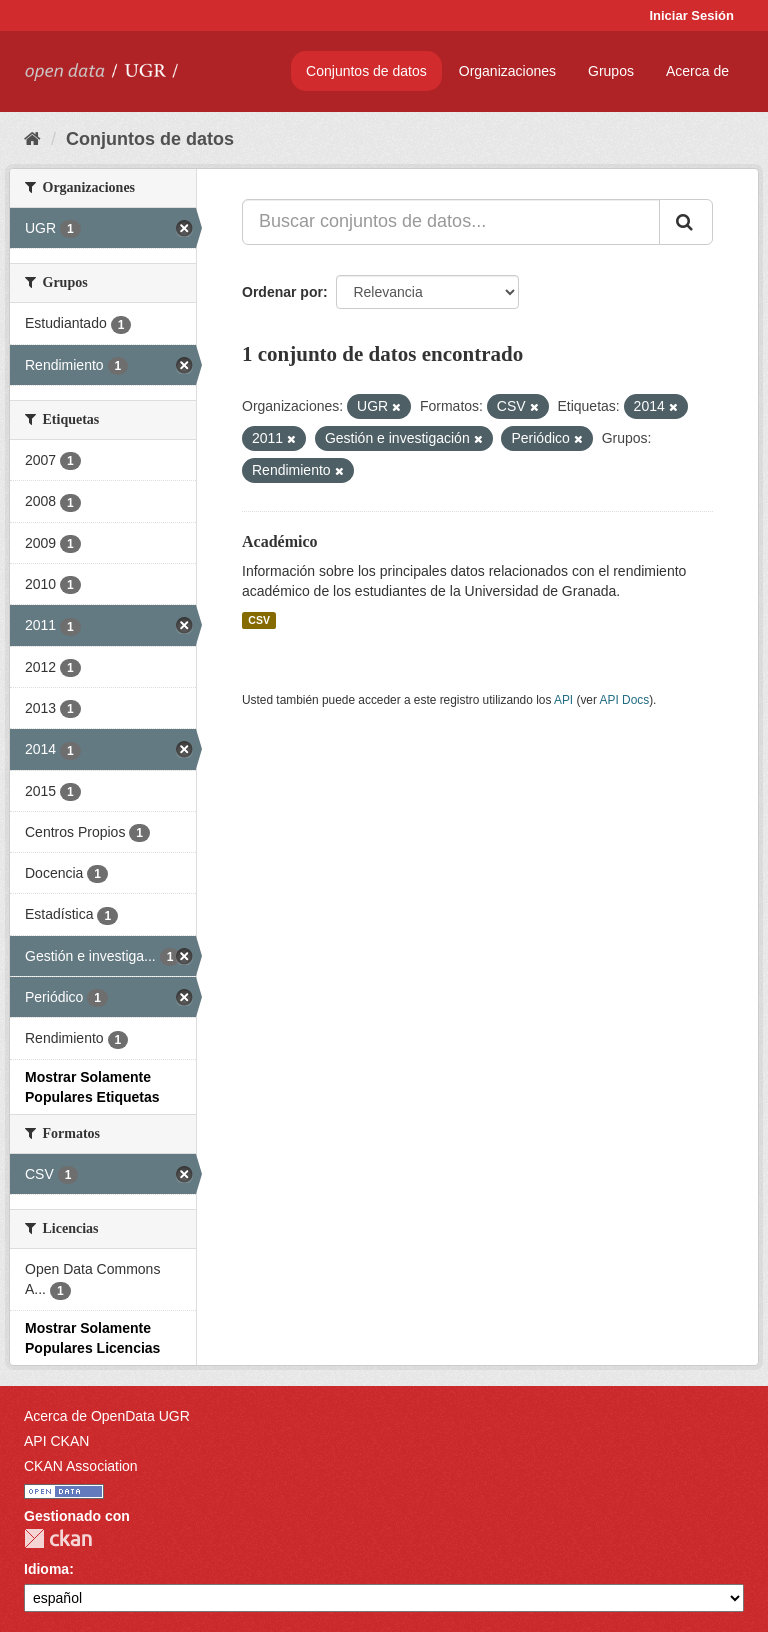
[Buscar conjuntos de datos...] (451, 222)
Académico (280, 541)
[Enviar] (686, 222)
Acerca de (697, 71)
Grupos (611, 71)
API (563, 700)
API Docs (625, 700)
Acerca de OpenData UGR (107, 1416)
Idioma (46, 1569)
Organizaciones (507, 71)
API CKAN (56, 1441)
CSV (259, 620)
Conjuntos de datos (366, 71)
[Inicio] (32, 139)
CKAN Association (81, 1466)
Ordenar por (282, 292)
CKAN (58, 1538)
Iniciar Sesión (691, 15)
